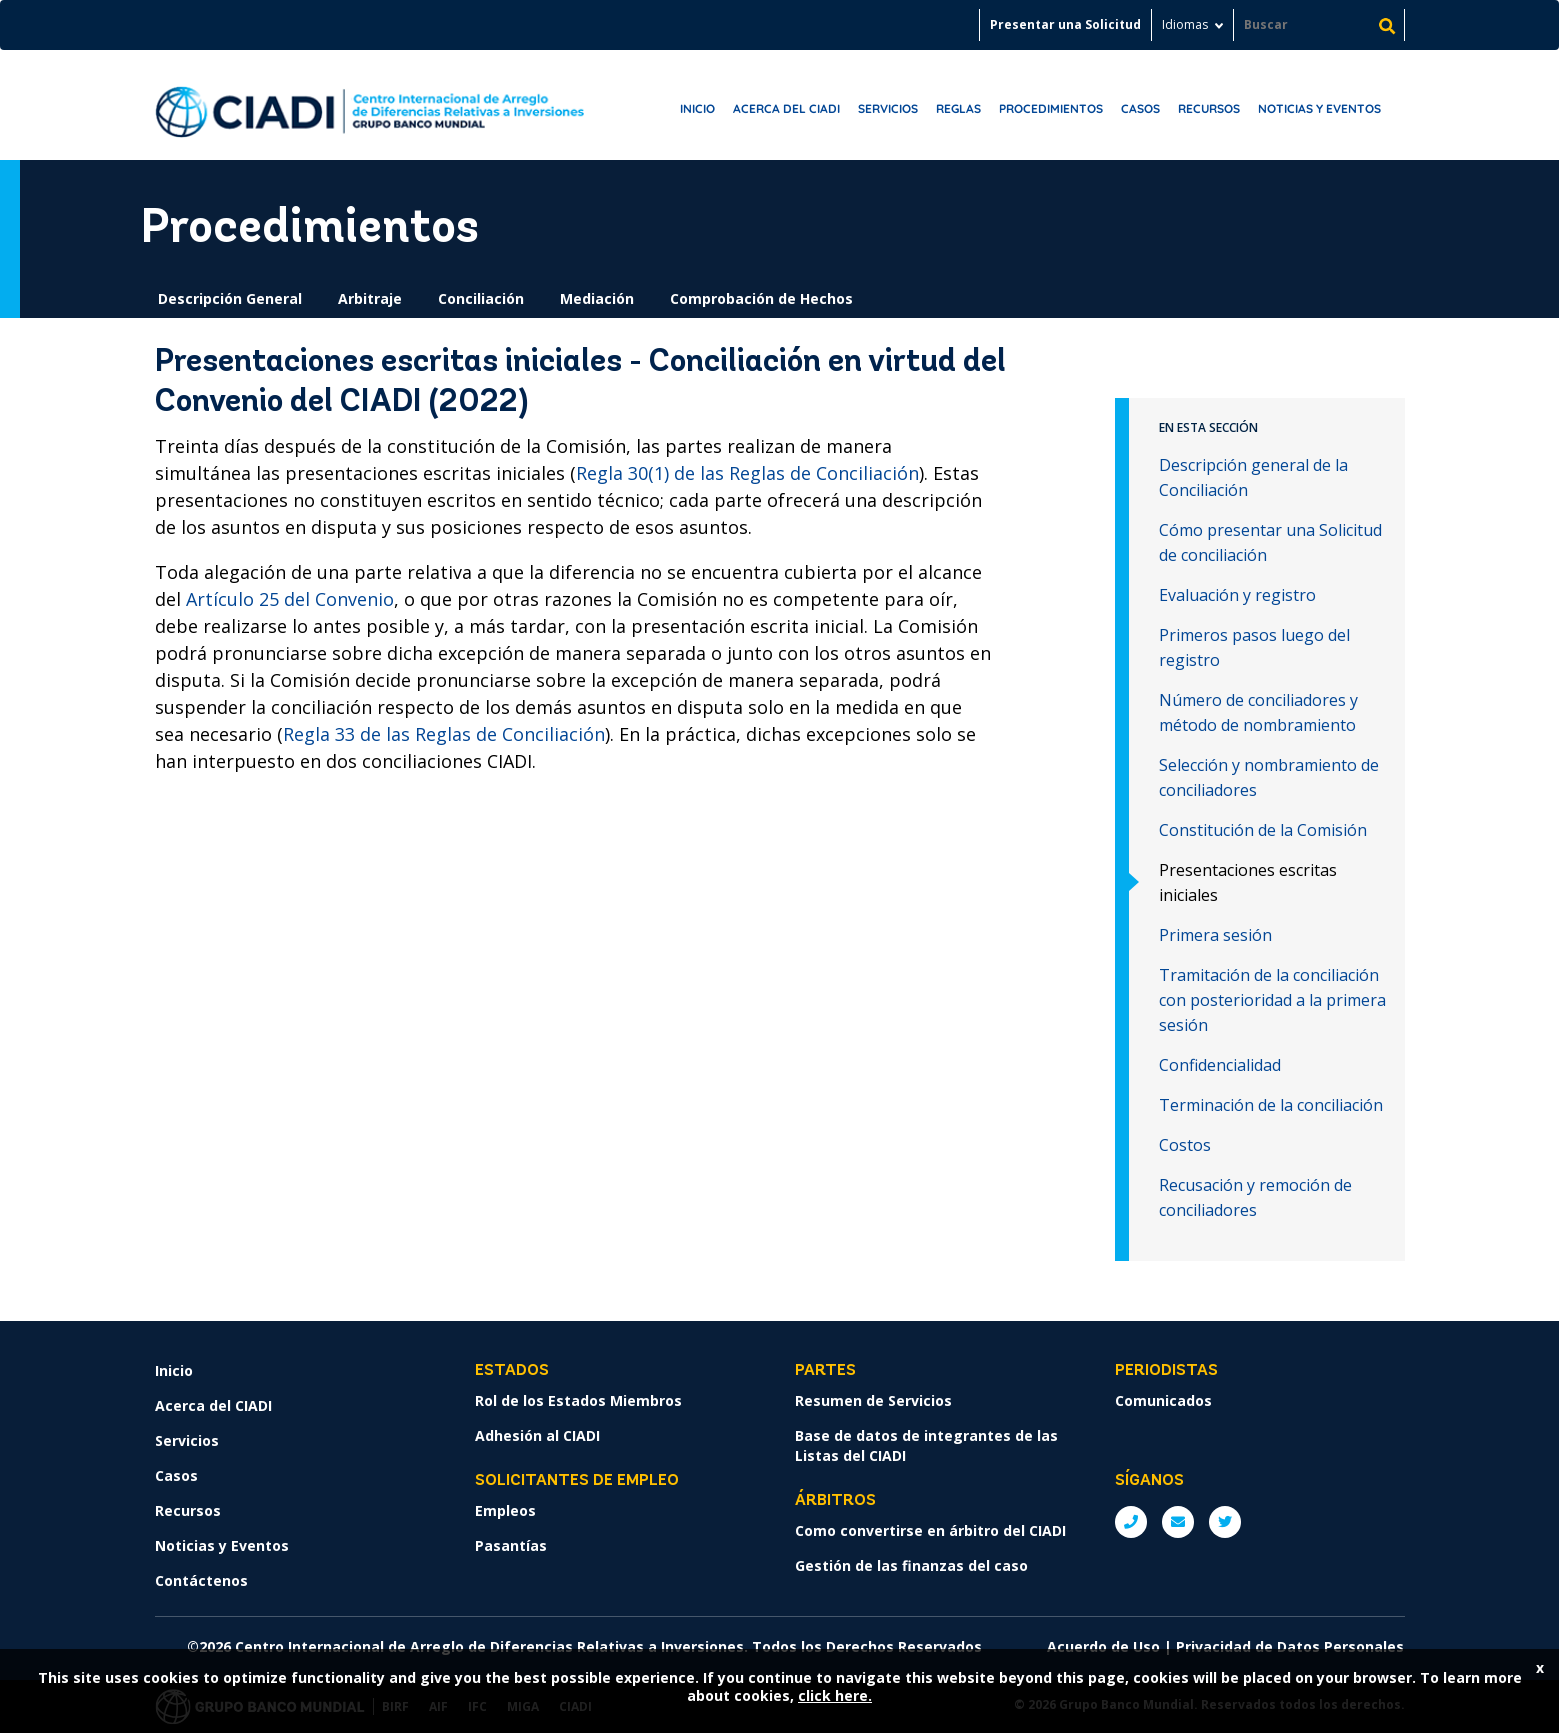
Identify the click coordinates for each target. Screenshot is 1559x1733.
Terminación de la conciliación (1271, 1105)
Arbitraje (370, 298)
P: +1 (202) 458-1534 (1131, 1522)
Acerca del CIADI (786, 108)
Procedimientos (1051, 108)
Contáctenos (201, 1580)
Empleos (505, 1510)
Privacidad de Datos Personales (1290, 1646)
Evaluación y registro (1237, 595)
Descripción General (230, 298)
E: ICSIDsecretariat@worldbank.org (1178, 1522)
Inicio (697, 108)
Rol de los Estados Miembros (578, 1400)
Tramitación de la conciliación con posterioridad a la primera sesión (1272, 1000)
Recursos (1209, 108)
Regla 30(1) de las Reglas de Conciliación (747, 473)
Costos (1185, 1145)
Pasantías (511, 1545)
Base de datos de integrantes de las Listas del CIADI (926, 1445)
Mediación (597, 298)
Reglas (958, 108)
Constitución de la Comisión (1263, 830)
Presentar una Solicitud (1065, 24)
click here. (835, 1695)
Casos (1140, 108)
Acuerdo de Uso (1103, 1646)
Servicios (888, 108)
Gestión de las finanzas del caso (911, 1565)
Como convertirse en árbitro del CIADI (930, 1530)
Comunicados (1163, 1400)
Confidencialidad (1220, 1065)
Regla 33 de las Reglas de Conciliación (444, 734)
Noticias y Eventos (1319, 108)
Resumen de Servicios (873, 1400)
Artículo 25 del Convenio (290, 599)
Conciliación (481, 298)
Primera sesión (1215, 935)
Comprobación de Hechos (761, 298)
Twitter (1225, 1522)
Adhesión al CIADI (537, 1435)
